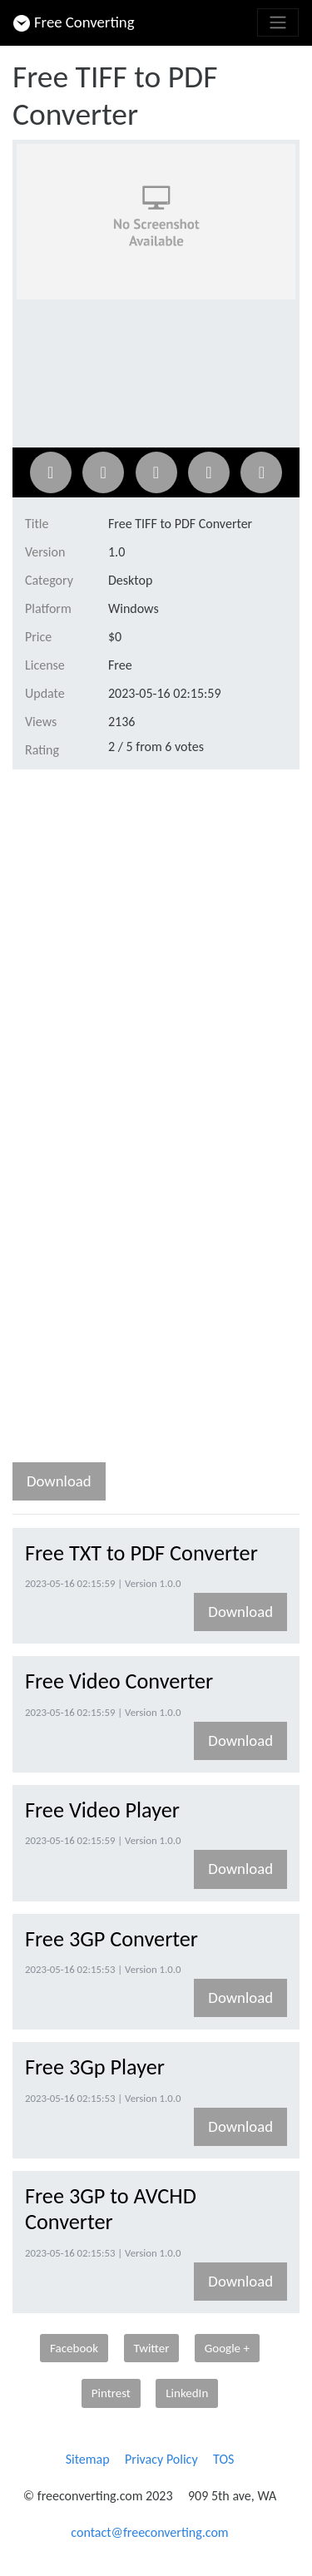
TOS (223, 2459)
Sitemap (88, 2459)
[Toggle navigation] (278, 22)
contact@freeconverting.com (149, 2532)
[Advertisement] (156, 946)
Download (59, 1481)
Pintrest (111, 2393)
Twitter (152, 2348)
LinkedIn (187, 2393)
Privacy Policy (161, 2459)
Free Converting (74, 22)
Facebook (74, 2348)
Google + (227, 2348)
